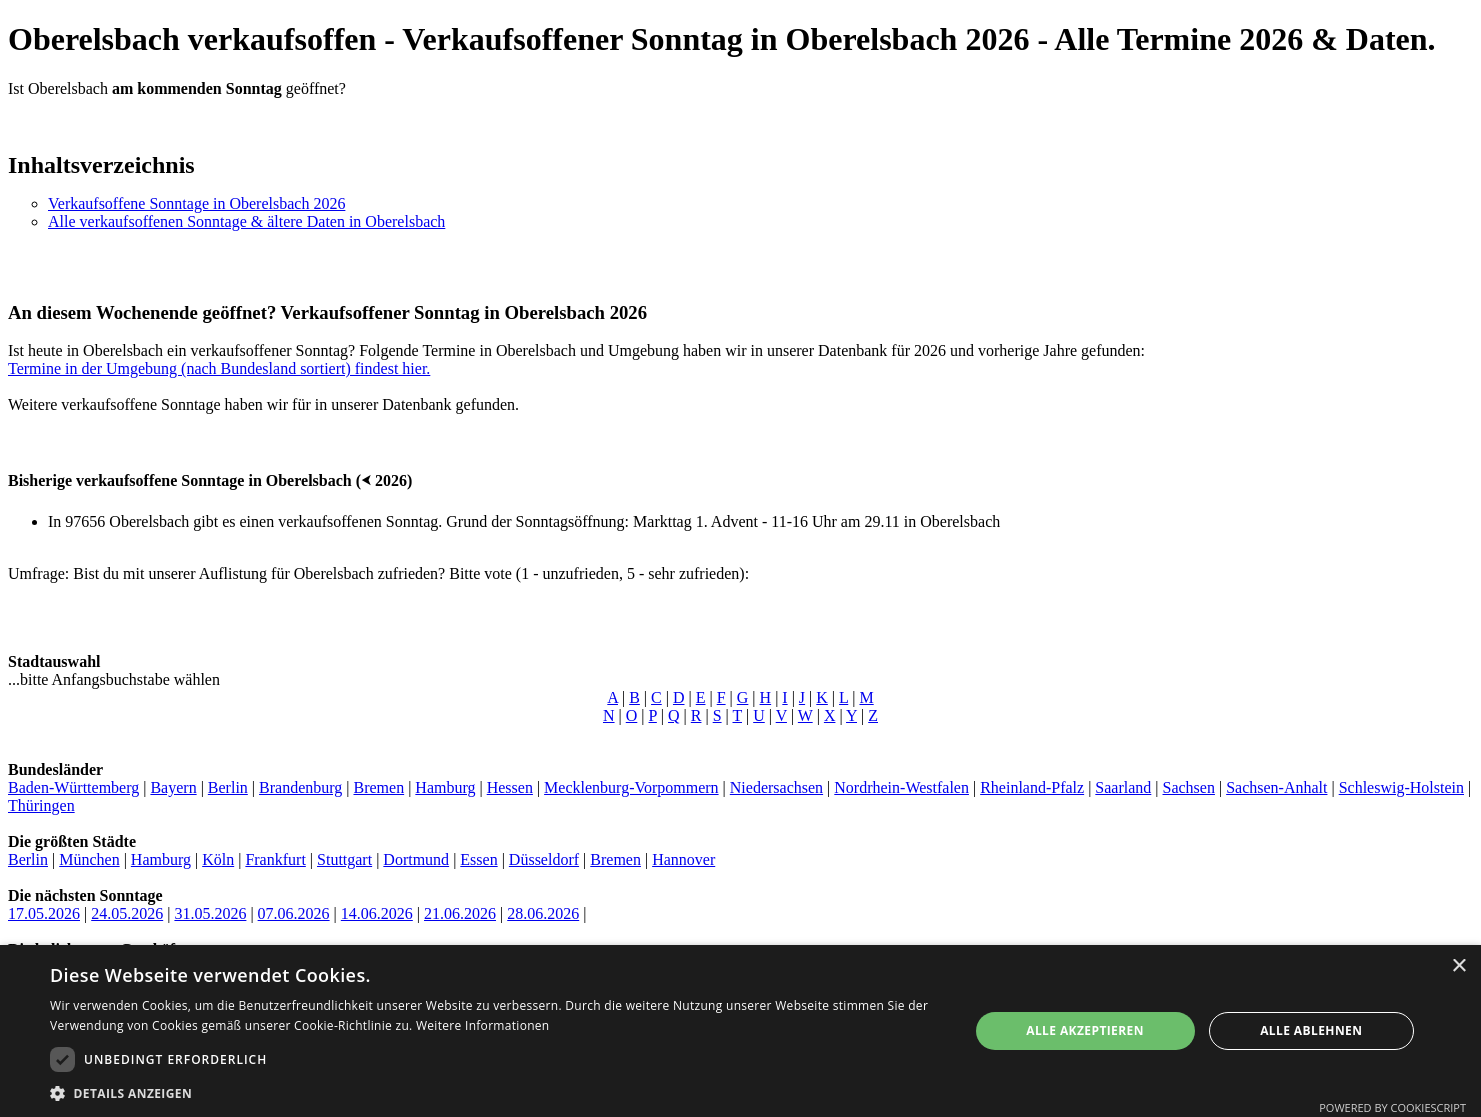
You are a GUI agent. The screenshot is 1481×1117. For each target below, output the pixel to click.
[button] (495, 1092)
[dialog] (740, 1031)
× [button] (1458, 966)
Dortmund (416, 859)
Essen (478, 859)
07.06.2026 (294, 913)
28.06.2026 (543, 913)
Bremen (378, 787)
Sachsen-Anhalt (1276, 787)
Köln (218, 859)
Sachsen (1189, 787)
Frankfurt (275, 859)
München (89, 859)
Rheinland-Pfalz (1032, 787)
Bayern (173, 787)
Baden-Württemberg (73, 787)
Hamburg (445, 787)
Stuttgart (344, 859)
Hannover (683, 859)
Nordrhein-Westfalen (901, 787)
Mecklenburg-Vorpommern (631, 787)
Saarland (1123, 787)
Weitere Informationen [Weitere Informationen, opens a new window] (483, 1025)
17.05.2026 (44, 913)
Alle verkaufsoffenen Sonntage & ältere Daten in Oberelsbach (246, 221)
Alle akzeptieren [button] (1085, 1030)
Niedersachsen (776, 787)
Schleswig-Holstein (1401, 787)
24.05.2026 (127, 913)
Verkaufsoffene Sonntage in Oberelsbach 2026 (196, 203)
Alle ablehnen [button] (1311, 1030)
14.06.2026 (377, 913)
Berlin (228, 787)
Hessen (510, 787)
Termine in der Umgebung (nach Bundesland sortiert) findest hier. (219, 368)
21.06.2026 (460, 913)
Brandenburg (300, 787)
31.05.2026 (210, 913)
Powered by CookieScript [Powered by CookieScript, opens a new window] (1392, 1107)
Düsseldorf (544, 859)
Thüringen (41, 805)
